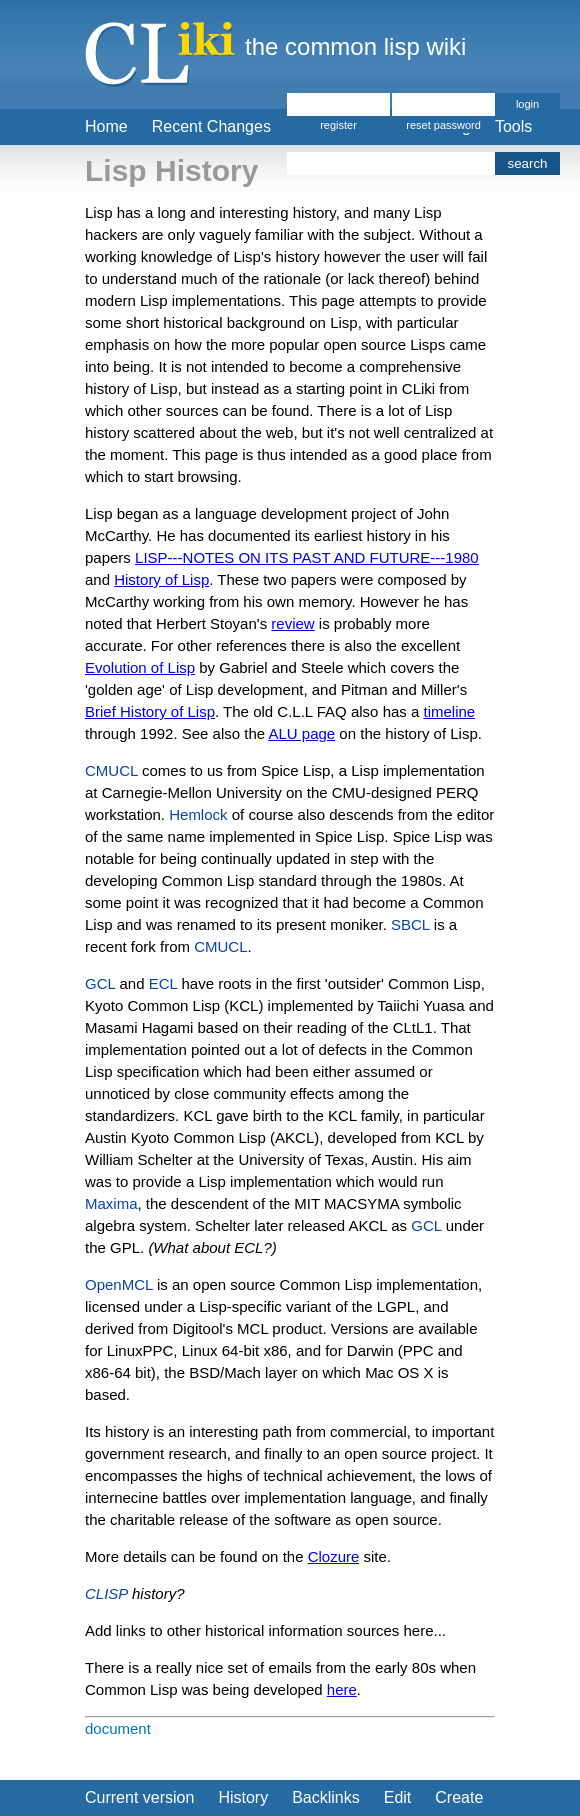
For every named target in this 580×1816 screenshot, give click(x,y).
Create (459, 1797)
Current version (139, 1797)
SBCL (410, 924)
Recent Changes (211, 126)
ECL (163, 983)
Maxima (111, 1203)
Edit (398, 1797)
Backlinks (326, 1797)
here (342, 1689)
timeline (450, 711)
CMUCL (111, 770)
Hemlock (198, 814)
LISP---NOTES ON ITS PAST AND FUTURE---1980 (307, 557)
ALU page (301, 733)
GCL (100, 983)
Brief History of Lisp (150, 711)
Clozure (334, 1556)
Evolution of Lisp (140, 667)
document (118, 1728)
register (338, 125)
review (292, 623)
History (243, 1797)
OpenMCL (119, 1284)
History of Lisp (161, 579)
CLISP (106, 1593)
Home (106, 126)
